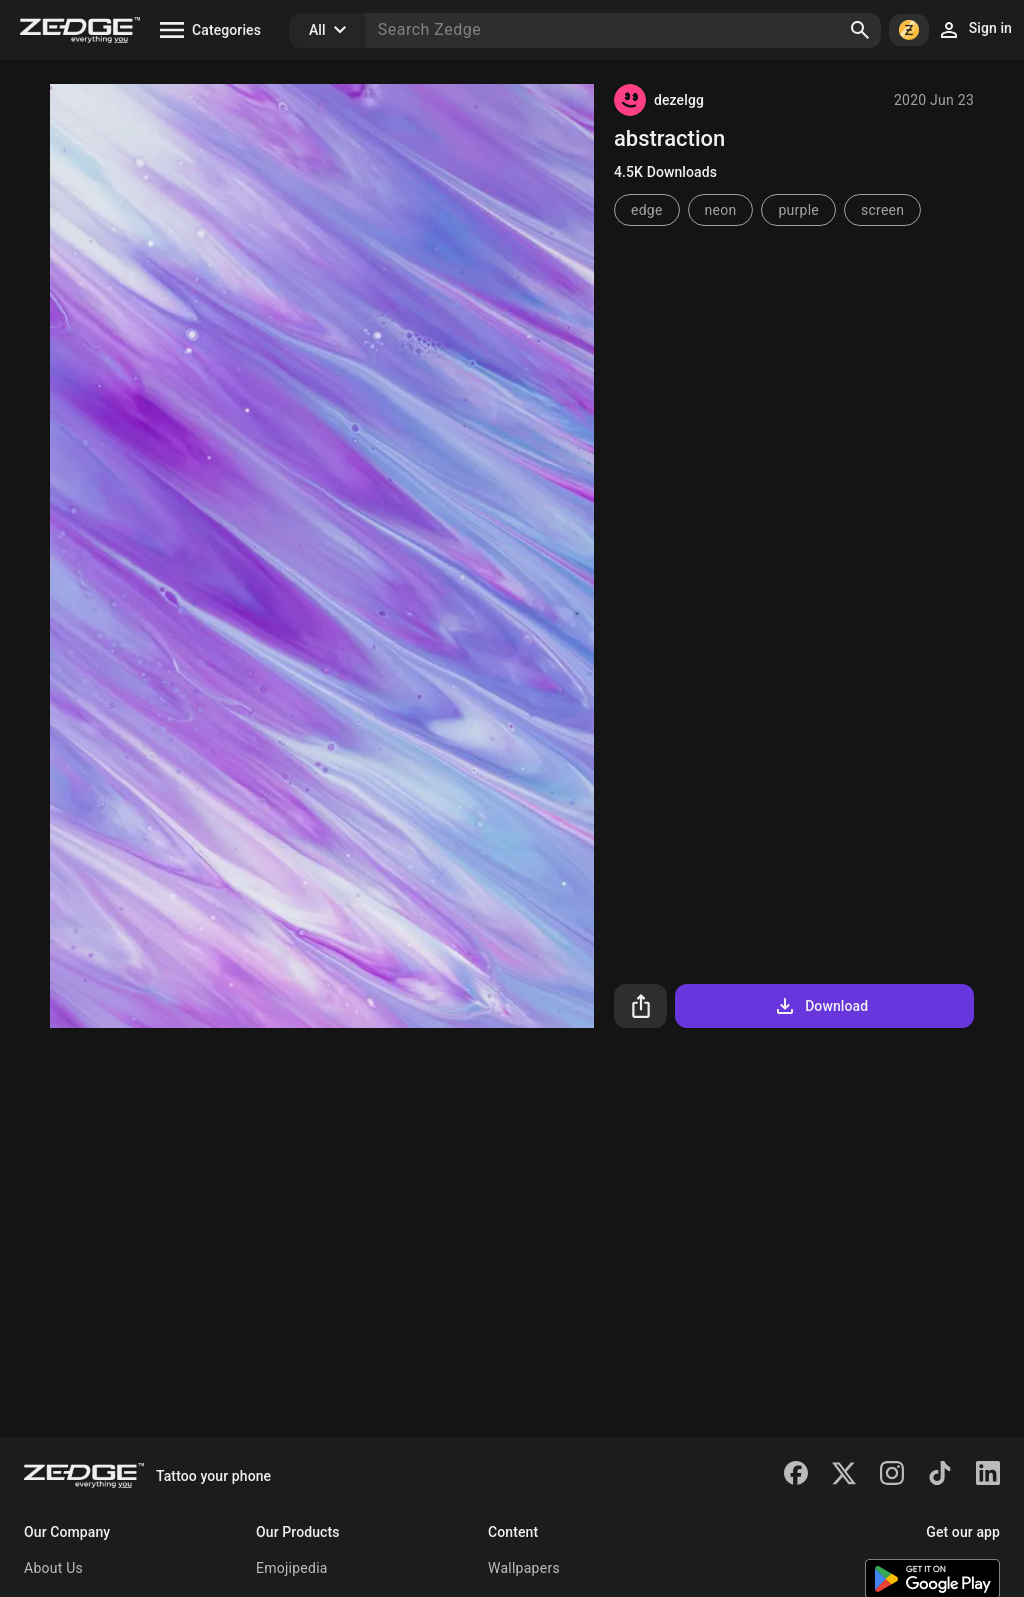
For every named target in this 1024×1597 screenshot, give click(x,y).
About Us (53, 1568)
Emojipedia (292, 1568)
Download (820, 1006)
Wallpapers (524, 1568)
